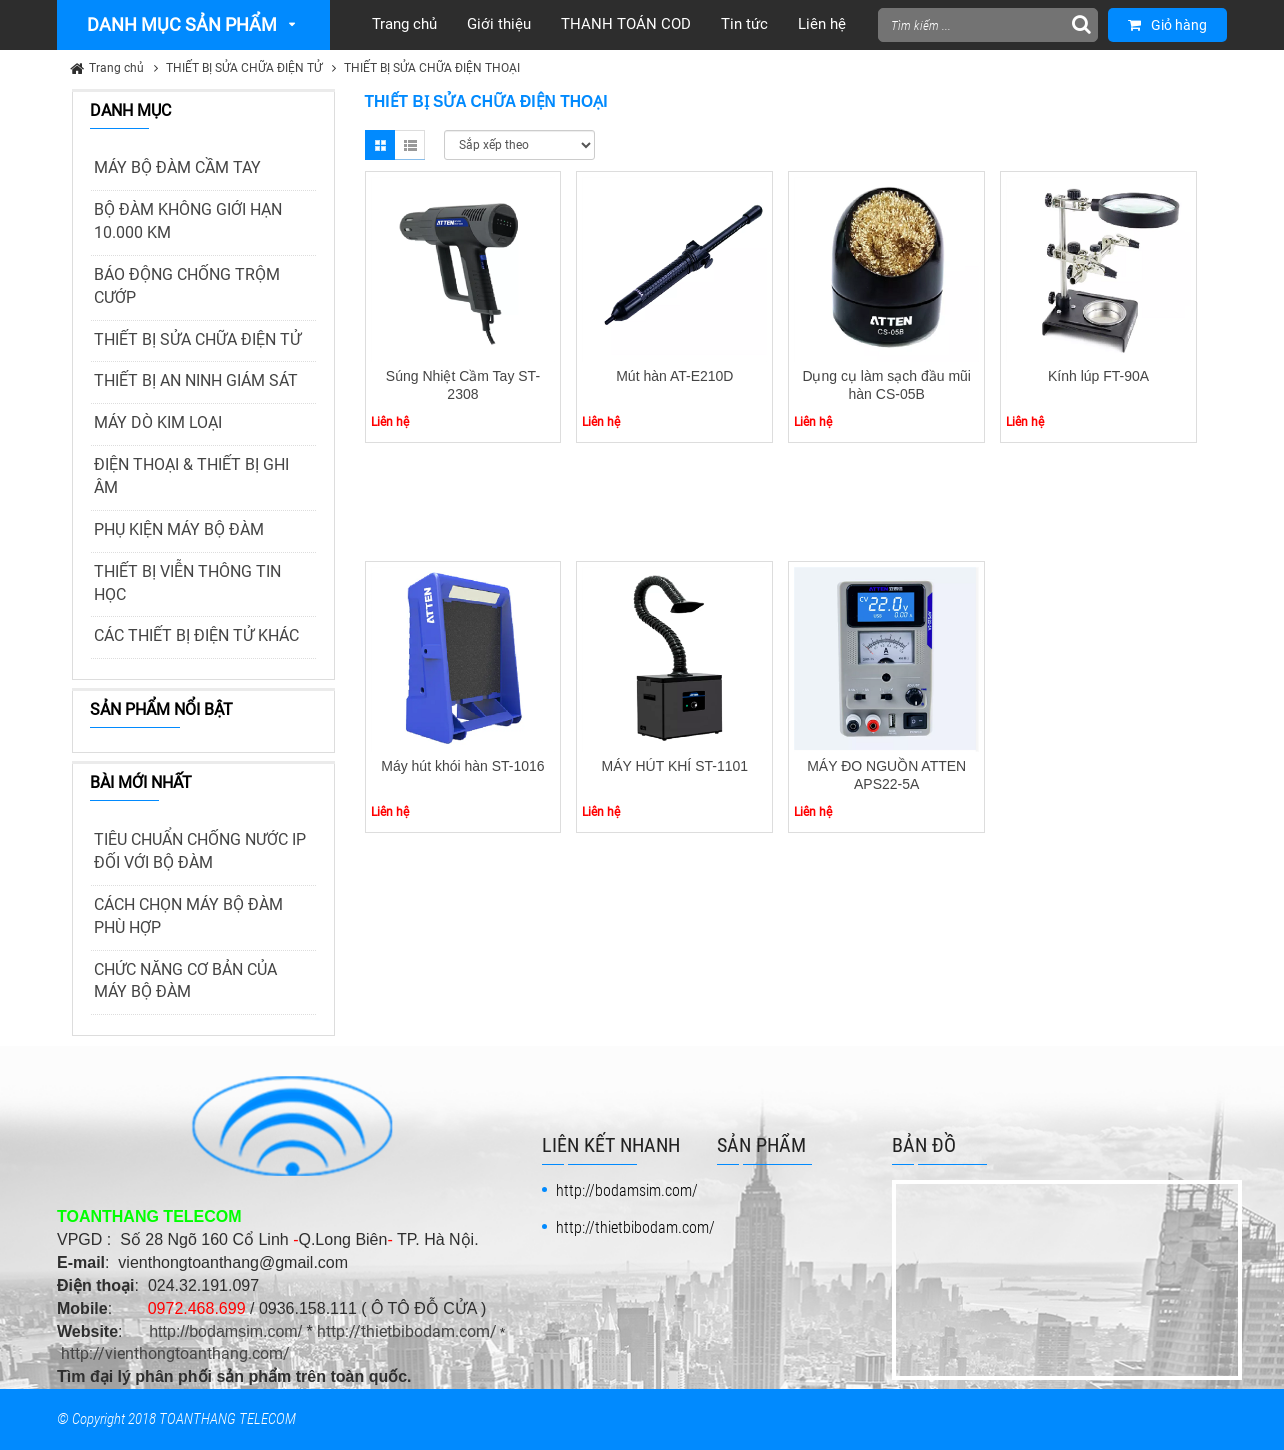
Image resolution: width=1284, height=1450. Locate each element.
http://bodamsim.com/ (225, 1331)
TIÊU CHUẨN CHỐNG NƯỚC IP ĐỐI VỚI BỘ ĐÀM (200, 851)
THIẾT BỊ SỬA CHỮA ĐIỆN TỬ (244, 68)
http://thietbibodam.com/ (407, 1331)
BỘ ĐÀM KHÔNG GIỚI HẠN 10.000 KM (188, 221)
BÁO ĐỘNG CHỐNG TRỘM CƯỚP (187, 286)
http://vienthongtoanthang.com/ (175, 1353)
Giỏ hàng (1167, 25)
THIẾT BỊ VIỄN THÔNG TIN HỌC (187, 583)
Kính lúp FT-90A (1098, 376)
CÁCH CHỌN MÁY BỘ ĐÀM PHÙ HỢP (188, 916)
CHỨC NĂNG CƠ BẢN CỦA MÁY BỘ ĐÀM (185, 981)
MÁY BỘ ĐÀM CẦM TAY (177, 167)
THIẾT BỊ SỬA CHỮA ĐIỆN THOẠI (432, 68)
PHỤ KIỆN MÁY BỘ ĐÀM (179, 529)
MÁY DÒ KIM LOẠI (158, 422)
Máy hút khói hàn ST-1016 (462, 766)
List (410, 145)
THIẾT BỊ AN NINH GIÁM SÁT (196, 380)
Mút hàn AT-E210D (674, 376)
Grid (380, 145)
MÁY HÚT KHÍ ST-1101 (675, 766)
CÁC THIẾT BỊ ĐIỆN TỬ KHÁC (196, 635)
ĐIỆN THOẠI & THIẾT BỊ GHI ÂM (191, 476)
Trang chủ (116, 68)
